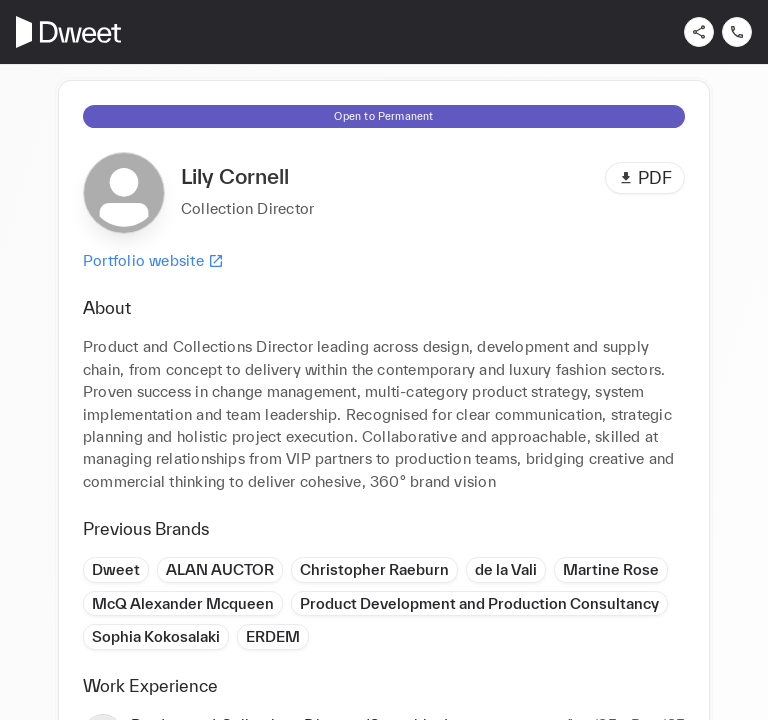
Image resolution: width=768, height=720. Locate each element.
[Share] (699, 32)
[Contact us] (737, 32)
